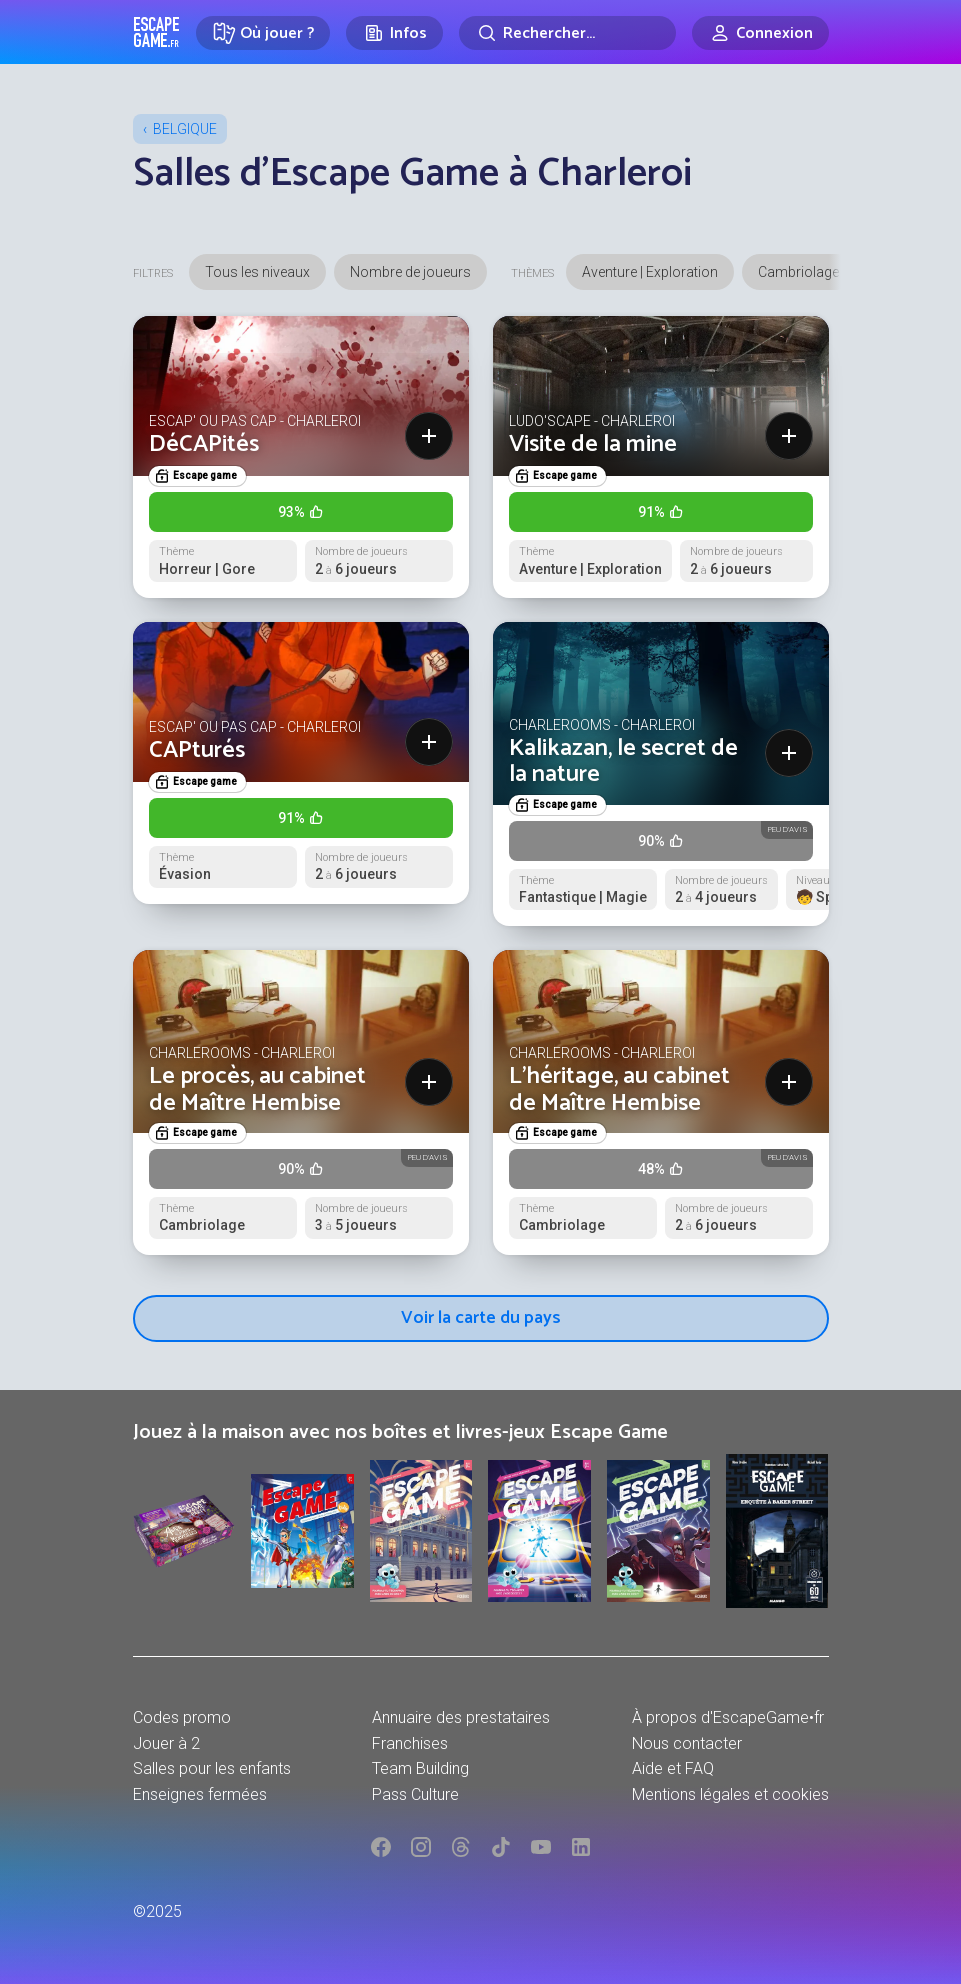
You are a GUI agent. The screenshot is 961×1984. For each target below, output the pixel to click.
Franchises (410, 1743)
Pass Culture (415, 1794)
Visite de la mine (593, 444)
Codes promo (182, 1717)
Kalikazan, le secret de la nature (623, 761)
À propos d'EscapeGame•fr (728, 1717)
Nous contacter (687, 1743)
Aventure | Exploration (650, 272)
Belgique (185, 129)
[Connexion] (760, 33)
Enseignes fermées (200, 1794)
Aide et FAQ (673, 1768)
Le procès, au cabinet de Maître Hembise (257, 1089)
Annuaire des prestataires (461, 1717)
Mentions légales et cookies (730, 1794)
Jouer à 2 (166, 1743)
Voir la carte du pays (481, 1318)
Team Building (420, 1768)
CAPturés (197, 750)
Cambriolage (798, 272)
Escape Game (156, 32)
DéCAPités (204, 444)
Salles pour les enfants (212, 1768)
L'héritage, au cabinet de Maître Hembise (619, 1089)
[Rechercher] (567, 33)
